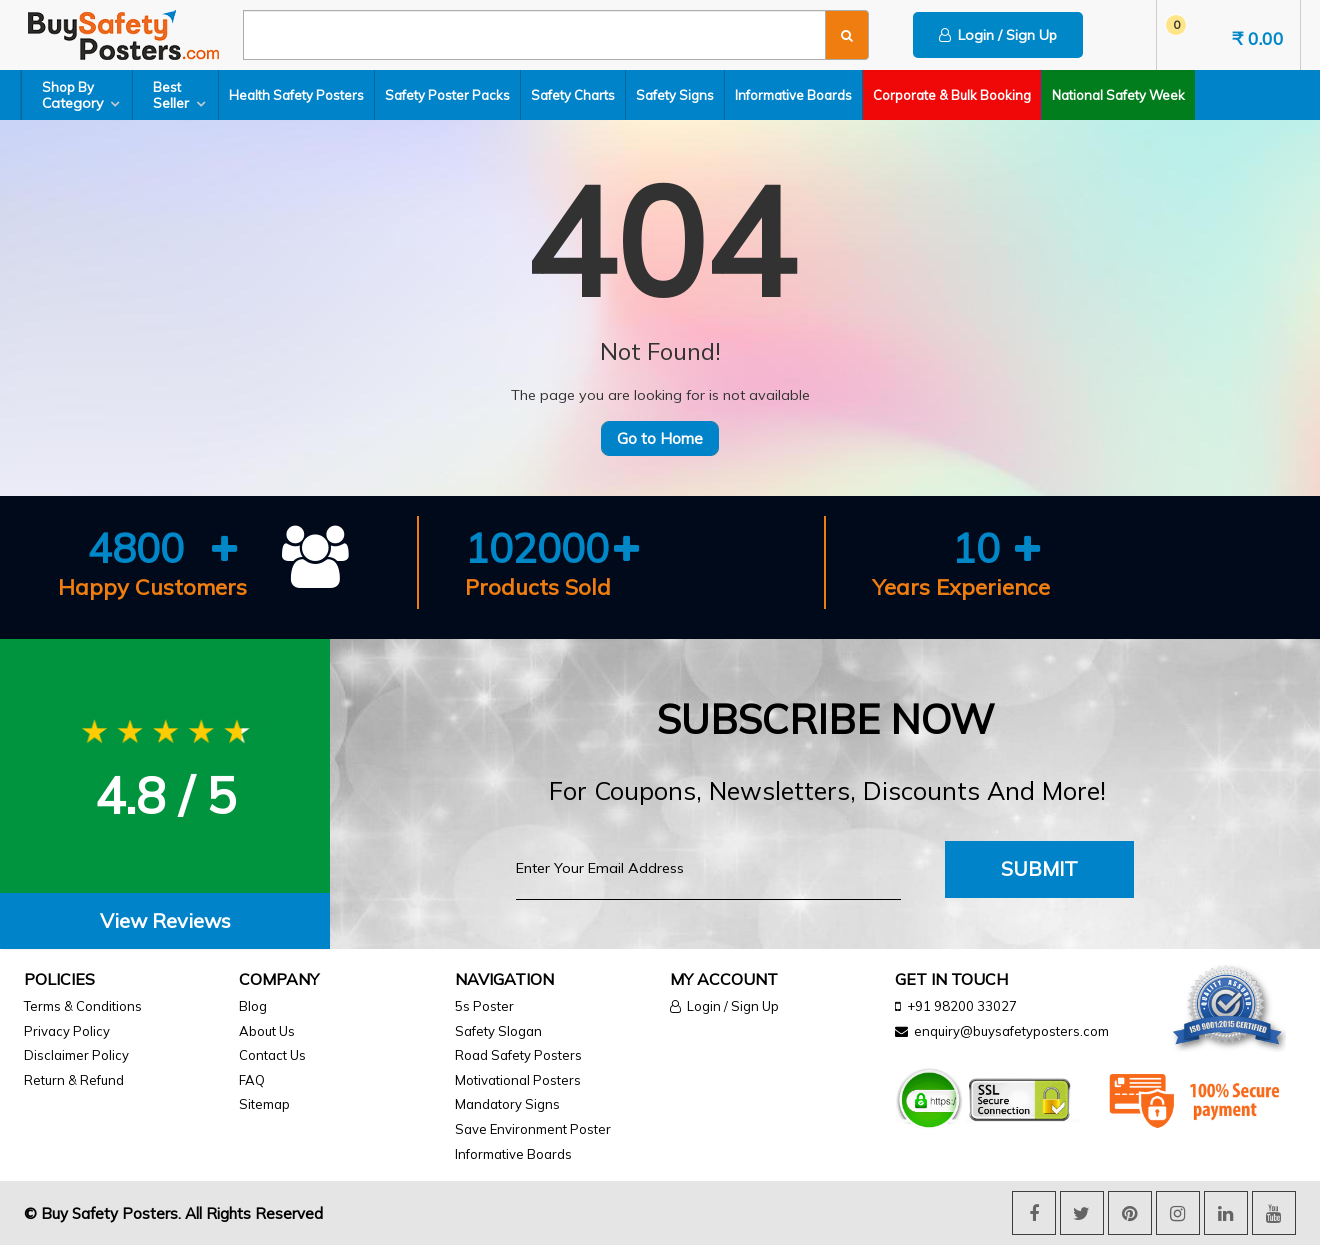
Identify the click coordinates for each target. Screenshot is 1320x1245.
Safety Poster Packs (447, 95)
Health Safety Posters (296, 95)
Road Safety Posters (518, 1055)
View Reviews (165, 920)
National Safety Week (1118, 95)
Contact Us (272, 1055)
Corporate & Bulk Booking (952, 95)
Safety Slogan (498, 1031)
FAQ (252, 1080)
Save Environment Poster (533, 1129)
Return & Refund (74, 1080)
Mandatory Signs (507, 1104)
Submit (1039, 868)
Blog (253, 1006)
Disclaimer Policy (76, 1055)
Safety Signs (675, 95)
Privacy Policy (67, 1031)
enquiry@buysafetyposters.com (1011, 1031)
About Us (267, 1031)
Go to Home (660, 438)
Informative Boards (793, 95)
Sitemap (264, 1104)
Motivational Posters (518, 1080)
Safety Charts (573, 95)
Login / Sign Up (998, 35)
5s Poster (484, 1006)
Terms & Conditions (83, 1006)
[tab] (165, 921)
